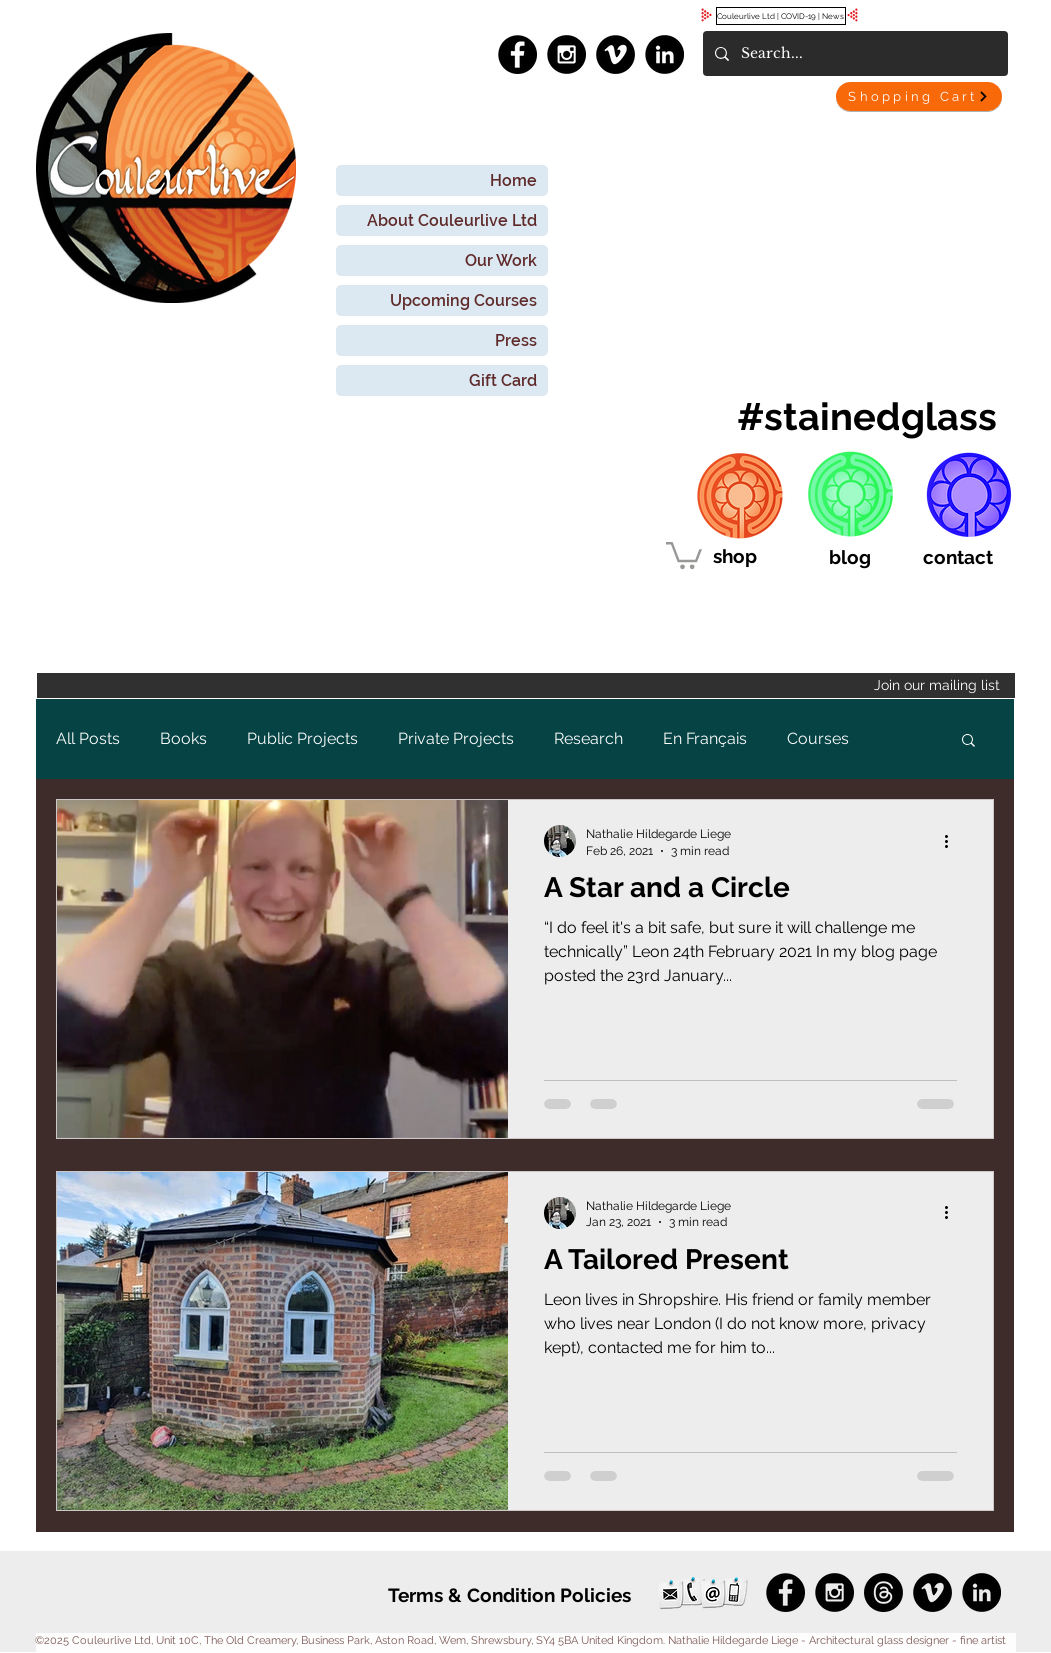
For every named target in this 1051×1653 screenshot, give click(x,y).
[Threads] (883, 1592)
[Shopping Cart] (919, 96)
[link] (684, 554)
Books (183, 738)
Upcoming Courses (463, 300)
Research (588, 738)
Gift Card (503, 380)
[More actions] (954, 841)
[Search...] (853, 53)
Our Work (501, 260)
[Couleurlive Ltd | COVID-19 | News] (781, 16)
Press (516, 340)
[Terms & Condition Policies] (509, 1595)
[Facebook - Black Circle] (517, 54)
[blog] (850, 557)
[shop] (735, 556)
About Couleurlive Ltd (452, 220)
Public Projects (302, 738)
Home (513, 180)
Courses (818, 738)
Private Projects (456, 738)
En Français (705, 738)
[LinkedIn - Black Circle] (664, 54)
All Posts (88, 738)
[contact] (958, 557)
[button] (968, 741)
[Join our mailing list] (526, 685)
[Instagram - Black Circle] (566, 54)
